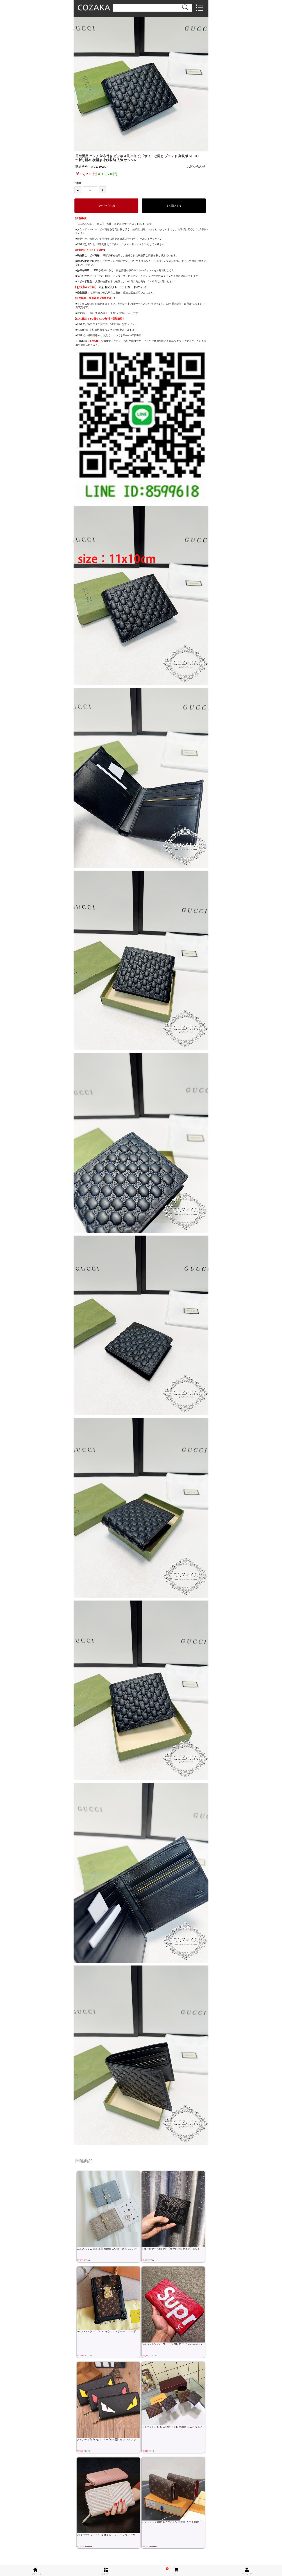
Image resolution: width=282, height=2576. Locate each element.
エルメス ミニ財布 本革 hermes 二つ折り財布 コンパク (108, 2210)
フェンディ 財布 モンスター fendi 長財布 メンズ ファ (108, 2401)
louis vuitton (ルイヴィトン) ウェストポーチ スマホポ (108, 2300)
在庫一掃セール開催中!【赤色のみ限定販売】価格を (173, 2210)
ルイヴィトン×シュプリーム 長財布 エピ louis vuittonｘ (173, 2306)
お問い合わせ (196, 166)
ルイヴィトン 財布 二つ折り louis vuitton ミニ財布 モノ (173, 2395)
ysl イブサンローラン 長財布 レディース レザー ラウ (108, 2496)
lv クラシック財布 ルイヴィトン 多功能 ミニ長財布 (173, 2490)
